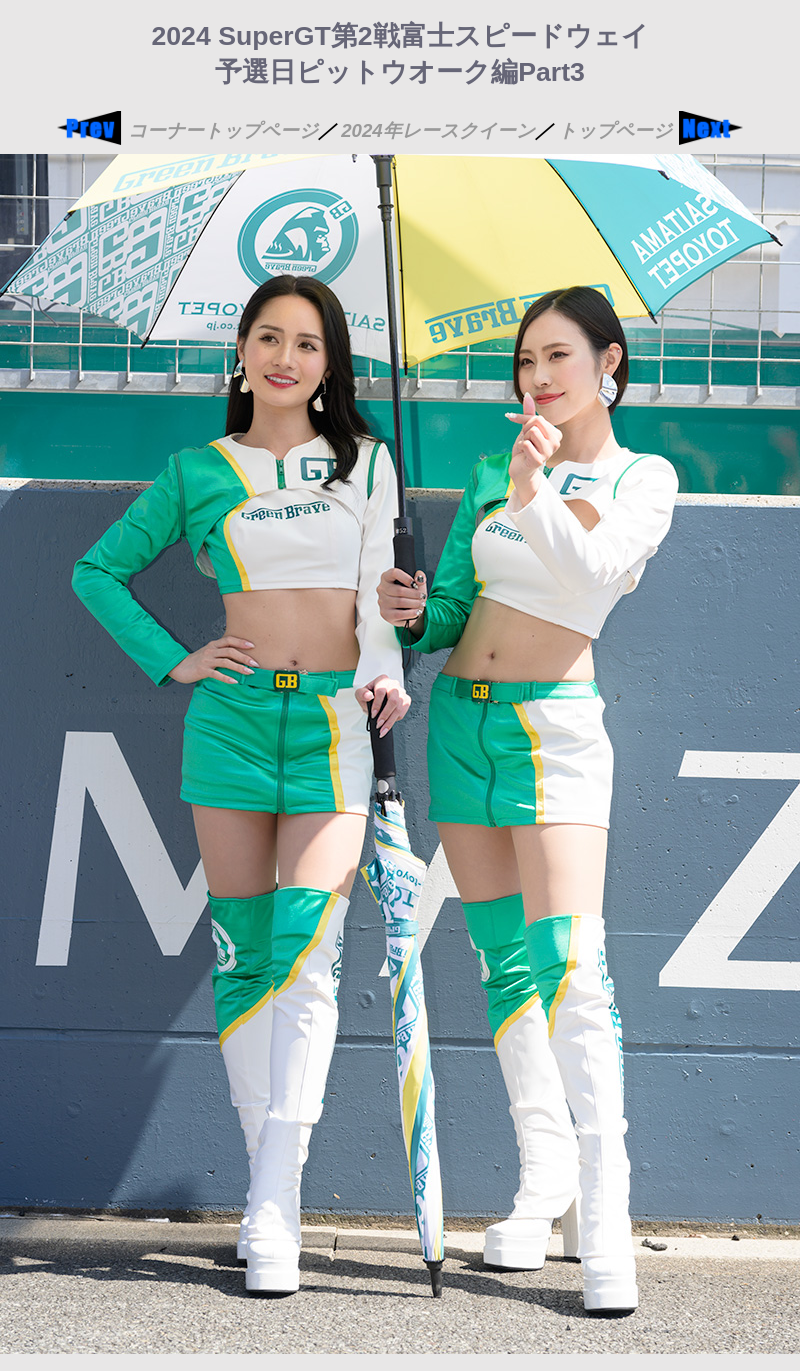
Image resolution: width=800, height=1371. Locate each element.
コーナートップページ (223, 130)
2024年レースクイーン (438, 130)
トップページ (615, 130)
